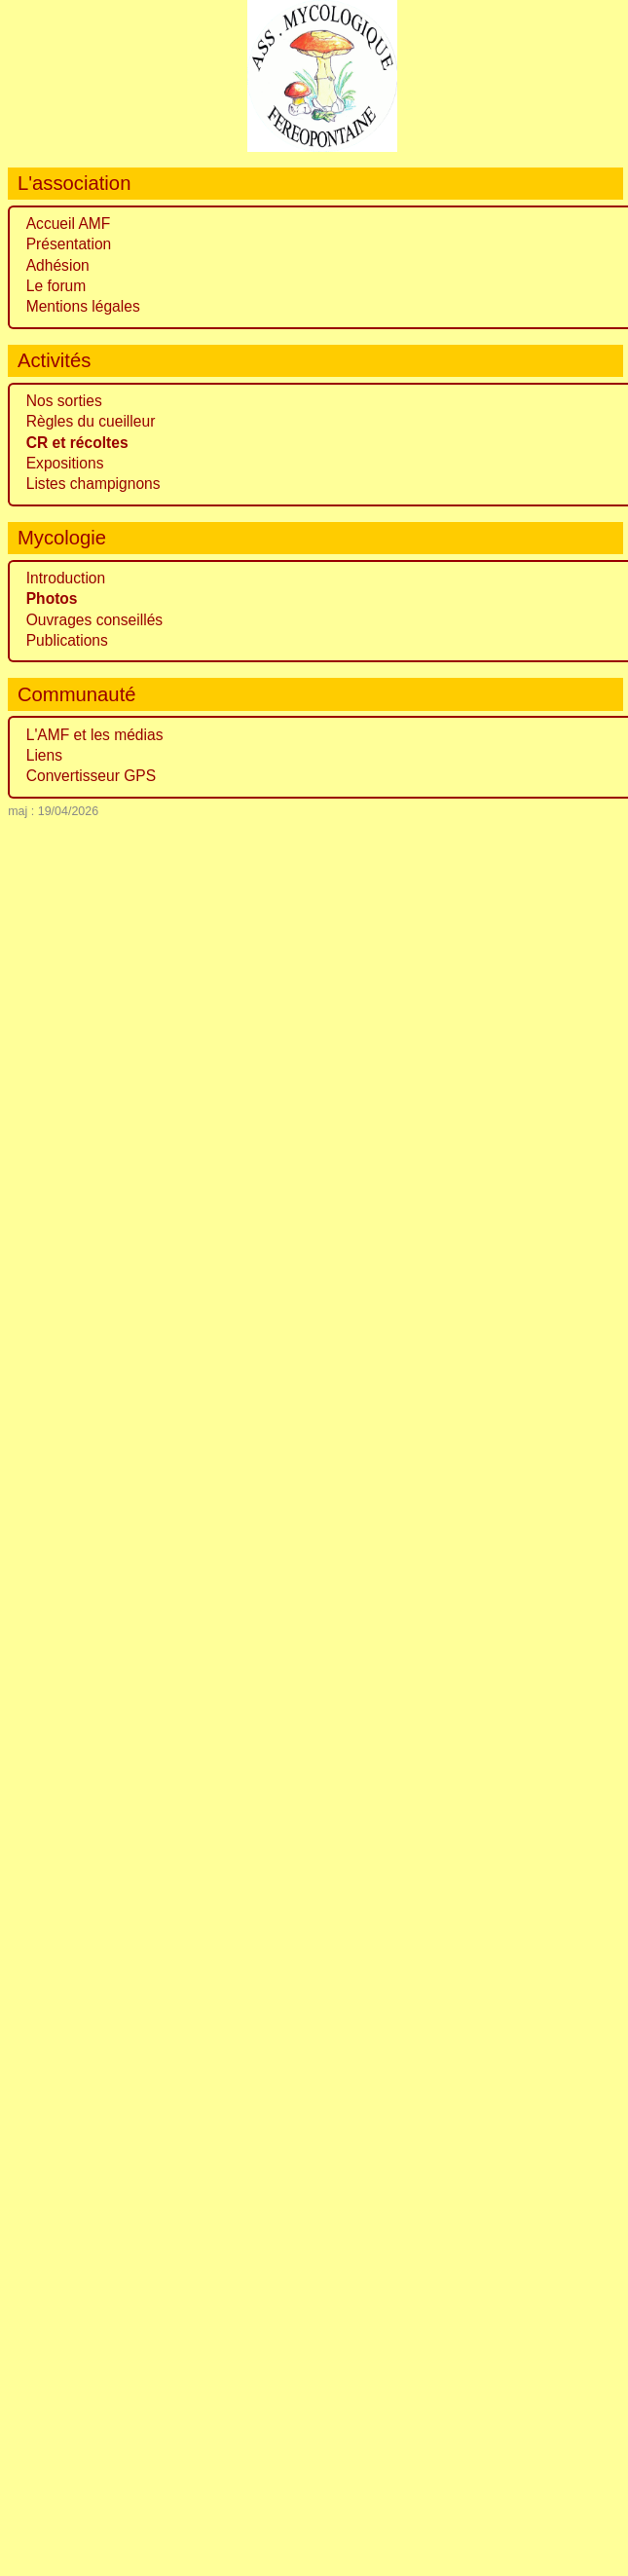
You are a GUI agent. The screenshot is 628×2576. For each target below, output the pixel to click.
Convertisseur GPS (91, 775)
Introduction (66, 578)
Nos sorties (64, 400)
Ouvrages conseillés (94, 620)
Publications (67, 640)
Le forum (56, 286)
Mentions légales (83, 306)
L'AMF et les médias (95, 735)
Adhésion (58, 265)
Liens (44, 755)
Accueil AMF (68, 223)
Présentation (69, 244)
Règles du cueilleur (91, 421)
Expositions (65, 463)
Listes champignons (93, 483)
